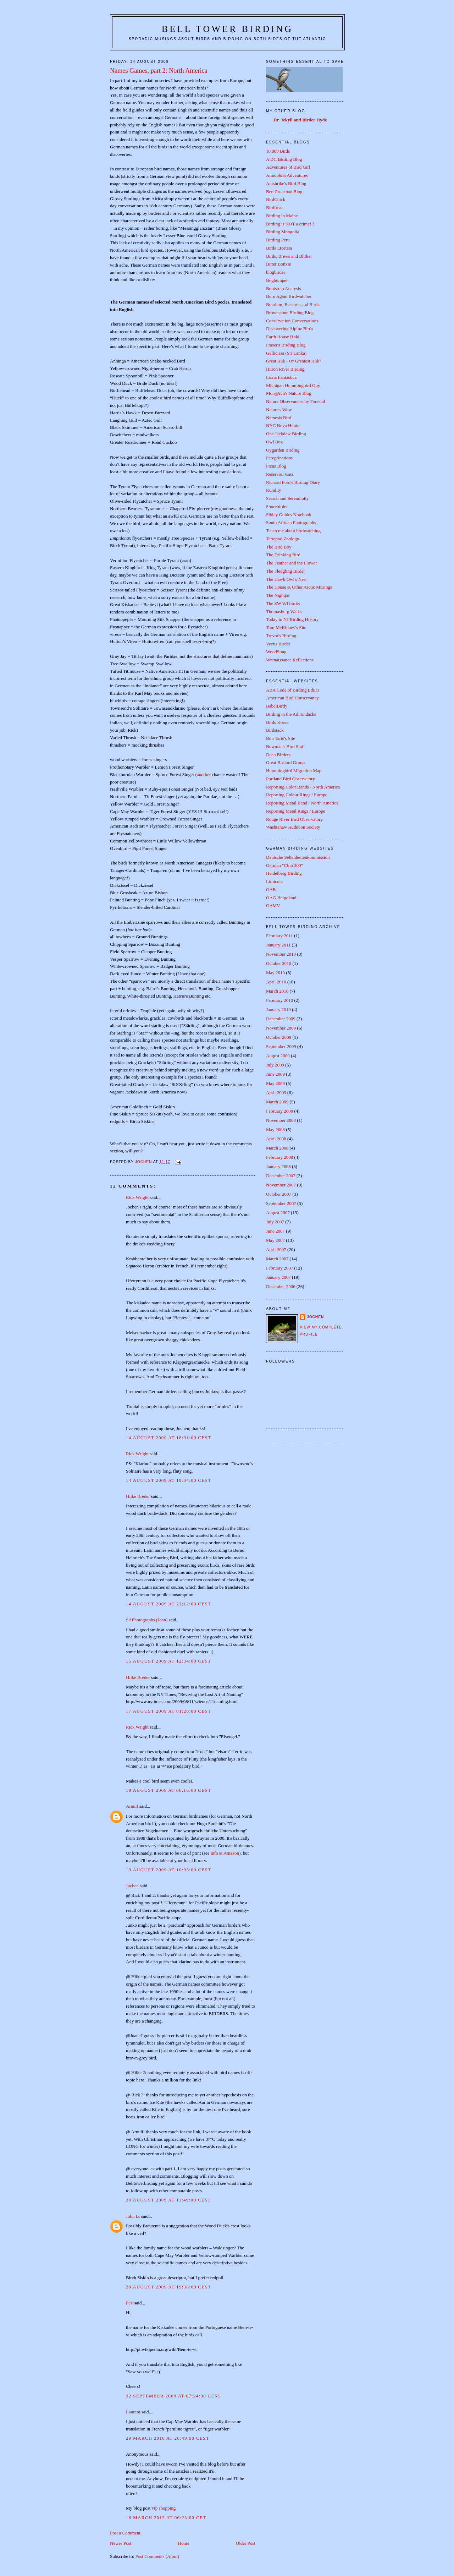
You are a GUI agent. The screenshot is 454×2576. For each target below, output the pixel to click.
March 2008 (277, 1148)
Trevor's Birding (281, 635)
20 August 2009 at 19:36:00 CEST (168, 2287)
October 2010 (278, 963)
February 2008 (279, 1157)
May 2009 (275, 1083)
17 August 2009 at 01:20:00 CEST (168, 1711)
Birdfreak (275, 207)
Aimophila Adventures (287, 175)
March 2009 (277, 1101)
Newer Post (120, 2543)
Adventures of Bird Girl (288, 167)
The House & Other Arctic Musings (299, 587)
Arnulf (132, 1806)
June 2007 (275, 1231)
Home (183, 2543)
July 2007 (275, 1221)
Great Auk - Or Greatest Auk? (293, 361)
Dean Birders (278, 754)
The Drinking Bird (283, 554)
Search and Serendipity (287, 498)
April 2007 (276, 1249)
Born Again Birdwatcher (288, 296)
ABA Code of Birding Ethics (292, 690)
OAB (271, 889)
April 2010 (276, 981)
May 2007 (275, 1240)
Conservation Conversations (292, 320)
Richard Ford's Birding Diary (293, 482)
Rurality (273, 490)
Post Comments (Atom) (157, 2556)
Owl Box (274, 441)
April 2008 (276, 1138)
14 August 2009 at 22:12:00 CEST (168, 1603)
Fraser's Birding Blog (285, 345)
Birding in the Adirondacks (291, 714)
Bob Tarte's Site (280, 738)
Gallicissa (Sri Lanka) (286, 353)
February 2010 (279, 1000)
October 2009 (278, 1037)
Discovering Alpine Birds (289, 328)
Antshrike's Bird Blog (286, 183)
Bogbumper (277, 280)
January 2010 (278, 1009)
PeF (129, 2302)
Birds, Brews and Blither (289, 256)
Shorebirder (277, 506)
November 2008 (281, 1120)
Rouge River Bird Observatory (294, 819)
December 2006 (280, 1286)
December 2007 (280, 1175)
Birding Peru (278, 239)
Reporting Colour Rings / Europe (296, 794)
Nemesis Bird (278, 417)
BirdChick (275, 199)
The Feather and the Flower (291, 563)
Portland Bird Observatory (290, 778)
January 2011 (278, 945)
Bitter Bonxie (278, 264)
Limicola (274, 881)
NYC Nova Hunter (283, 425)
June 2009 (275, 1074)
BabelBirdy (276, 706)
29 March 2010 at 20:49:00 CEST (167, 2438)
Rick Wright (137, 1197)
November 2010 (281, 954)
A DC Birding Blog (284, 159)
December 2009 (280, 1018)
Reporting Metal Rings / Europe (295, 811)
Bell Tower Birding (227, 29)
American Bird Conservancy (292, 697)
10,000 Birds (278, 151)
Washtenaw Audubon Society (293, 827)
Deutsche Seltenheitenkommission (298, 857)
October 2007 (278, 1194)
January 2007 (278, 1277)
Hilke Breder (138, 1496)
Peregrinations (279, 457)
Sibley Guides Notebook (288, 514)
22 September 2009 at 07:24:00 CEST (173, 2395)
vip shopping (164, 2508)
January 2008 (278, 1166)
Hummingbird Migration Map (293, 770)
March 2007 (277, 1258)
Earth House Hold (282, 336)
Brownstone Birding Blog (290, 312)
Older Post (245, 2543)
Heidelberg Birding (284, 873)
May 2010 (275, 972)
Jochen (132, 1885)
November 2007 (281, 1185)
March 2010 (277, 991)
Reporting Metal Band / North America (302, 803)
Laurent (133, 2411)
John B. (133, 2216)
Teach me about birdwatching (293, 530)
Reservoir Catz (280, 474)
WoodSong (276, 651)
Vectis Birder (278, 643)
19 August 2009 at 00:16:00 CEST (168, 1790)
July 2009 (275, 1065)
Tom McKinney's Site (286, 627)
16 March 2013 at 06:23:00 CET (166, 2517)
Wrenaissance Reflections (290, 659)
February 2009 (279, 1111)
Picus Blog (276, 466)
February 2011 (279, 935)
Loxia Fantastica (281, 377)
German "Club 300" (284, 865)
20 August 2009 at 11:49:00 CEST (168, 2200)
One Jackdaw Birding (286, 433)
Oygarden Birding (282, 450)
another (204, 774)
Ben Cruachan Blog (284, 191)
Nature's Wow (279, 409)
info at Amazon (225, 1853)
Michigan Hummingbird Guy (293, 385)
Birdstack (275, 730)
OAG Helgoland (281, 897)
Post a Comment (125, 2533)
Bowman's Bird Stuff (285, 746)
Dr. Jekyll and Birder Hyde (300, 119)
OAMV (273, 905)
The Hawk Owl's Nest (286, 579)
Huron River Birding (285, 369)
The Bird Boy (279, 547)
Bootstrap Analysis (283, 288)
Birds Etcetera (279, 248)
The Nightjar (278, 595)
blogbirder (275, 272)
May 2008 (275, 1129)
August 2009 (278, 1055)
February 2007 (279, 1268)
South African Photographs (291, 522)
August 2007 (278, 1212)
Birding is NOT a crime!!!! (291, 224)
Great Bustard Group (285, 762)
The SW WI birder (283, 603)
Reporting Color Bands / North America (303, 787)
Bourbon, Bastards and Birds (292, 304)
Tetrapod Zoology (282, 538)
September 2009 (281, 1046)
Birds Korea (277, 722)
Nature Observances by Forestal (295, 401)
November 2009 (281, 1028)
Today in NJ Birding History (292, 619)
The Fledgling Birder (285, 571)
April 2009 (276, 1092)
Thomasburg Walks (284, 611)
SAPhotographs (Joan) (146, 1619)
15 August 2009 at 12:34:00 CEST (168, 1661)
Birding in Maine (282, 215)
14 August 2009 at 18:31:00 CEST (168, 1437)
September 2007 (281, 1203)
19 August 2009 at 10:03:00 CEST (168, 1869)
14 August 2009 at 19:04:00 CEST (168, 1480)
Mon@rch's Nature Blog (288, 393)
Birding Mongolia (282, 231)
